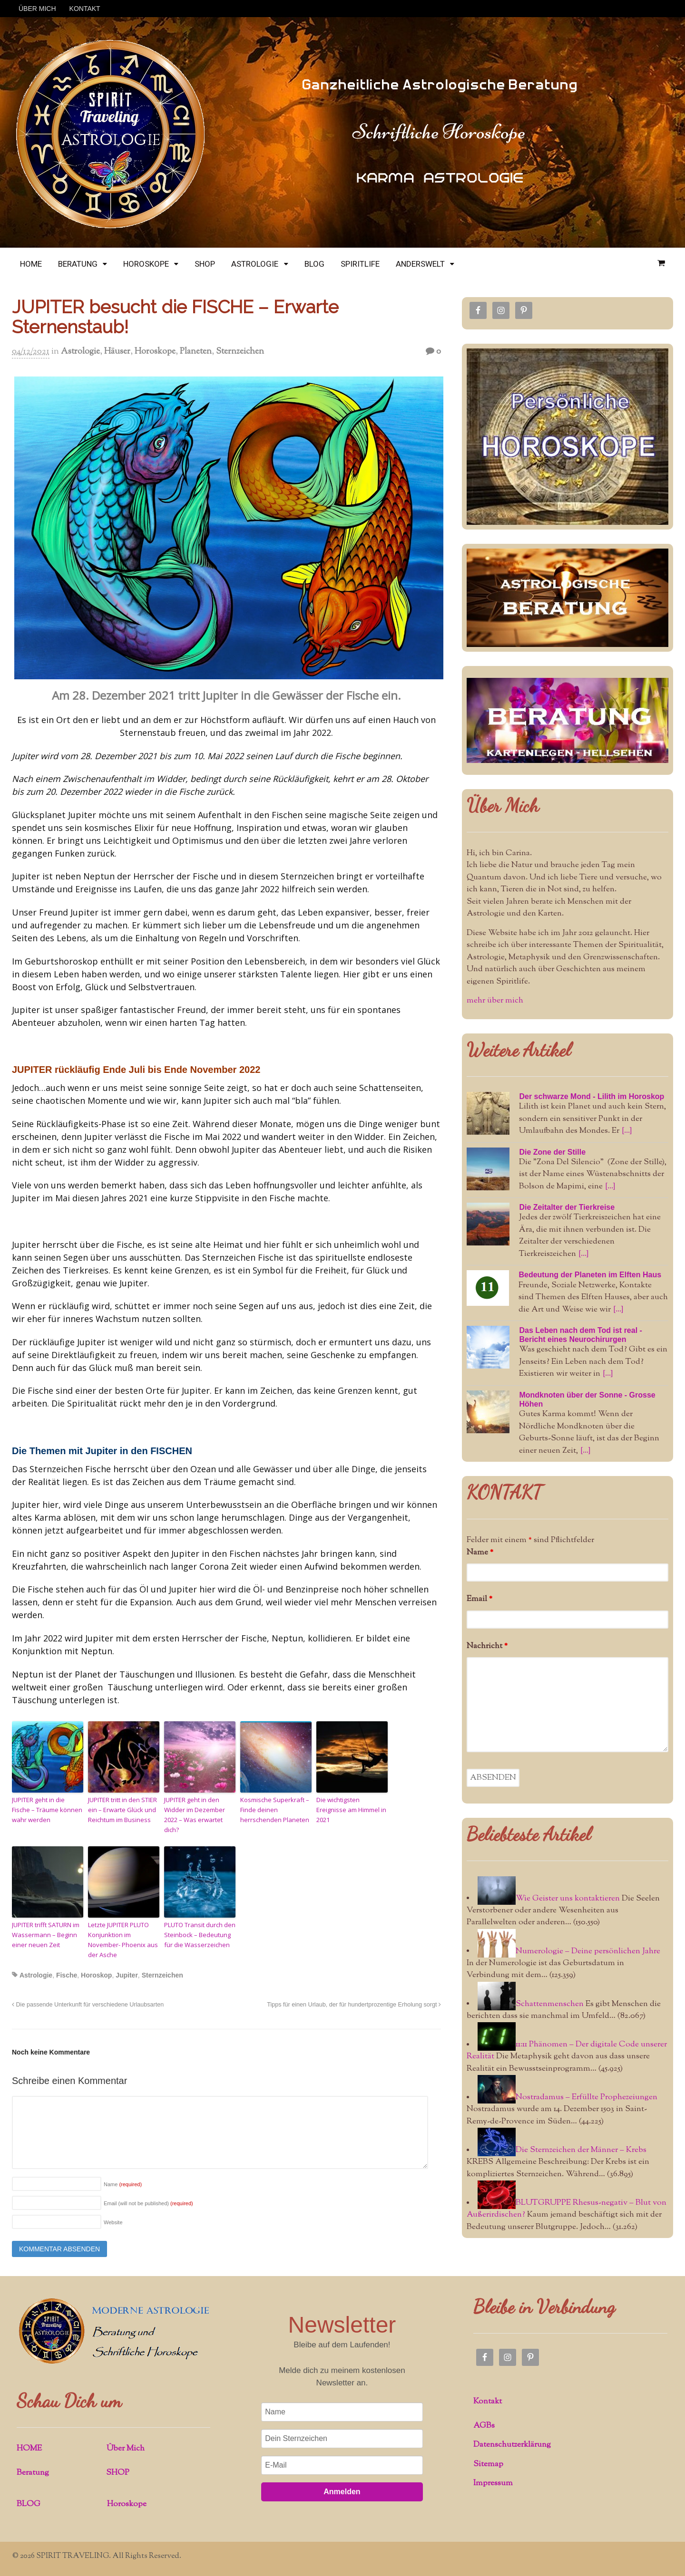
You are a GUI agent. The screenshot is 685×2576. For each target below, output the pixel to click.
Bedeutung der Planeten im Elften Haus (590, 1275)
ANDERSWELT (420, 264)
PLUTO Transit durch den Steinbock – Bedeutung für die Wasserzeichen (199, 1934)
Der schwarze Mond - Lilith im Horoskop (591, 1096)
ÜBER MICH (37, 8)
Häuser (117, 352)
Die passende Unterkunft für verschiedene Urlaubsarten (88, 2004)
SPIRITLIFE (360, 264)
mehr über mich (495, 1000)
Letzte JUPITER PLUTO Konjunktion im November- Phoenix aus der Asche (123, 1939)
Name (123, 2184)
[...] (627, 1131)
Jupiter (127, 1975)
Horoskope (155, 352)
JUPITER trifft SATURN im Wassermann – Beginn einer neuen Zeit (45, 1934)
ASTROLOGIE (254, 264)
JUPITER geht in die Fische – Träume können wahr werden (47, 1809)
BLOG (314, 264)
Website (113, 2222)
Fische (66, 1975)
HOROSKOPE (146, 264)
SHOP (205, 264)
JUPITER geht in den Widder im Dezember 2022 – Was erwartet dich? (194, 1814)
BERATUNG (78, 264)
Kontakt (487, 2401)
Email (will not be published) (148, 2203)
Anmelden (341, 2492)
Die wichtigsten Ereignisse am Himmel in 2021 (351, 1809)
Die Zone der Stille (552, 1152)
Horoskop (96, 1975)
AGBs (484, 2425)
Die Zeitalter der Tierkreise (567, 1207)
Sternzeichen (240, 352)
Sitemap (488, 2464)
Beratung (33, 2473)
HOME (31, 264)
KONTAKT (84, 8)
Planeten (196, 352)
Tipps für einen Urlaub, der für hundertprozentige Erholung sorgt (354, 2004)
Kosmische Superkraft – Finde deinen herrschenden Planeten (274, 1809)
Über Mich (503, 805)
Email (479, 1599)
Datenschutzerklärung (512, 2445)
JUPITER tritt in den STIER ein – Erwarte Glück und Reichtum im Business (122, 1809)
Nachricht (487, 1646)
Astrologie (80, 352)
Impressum (493, 2483)
